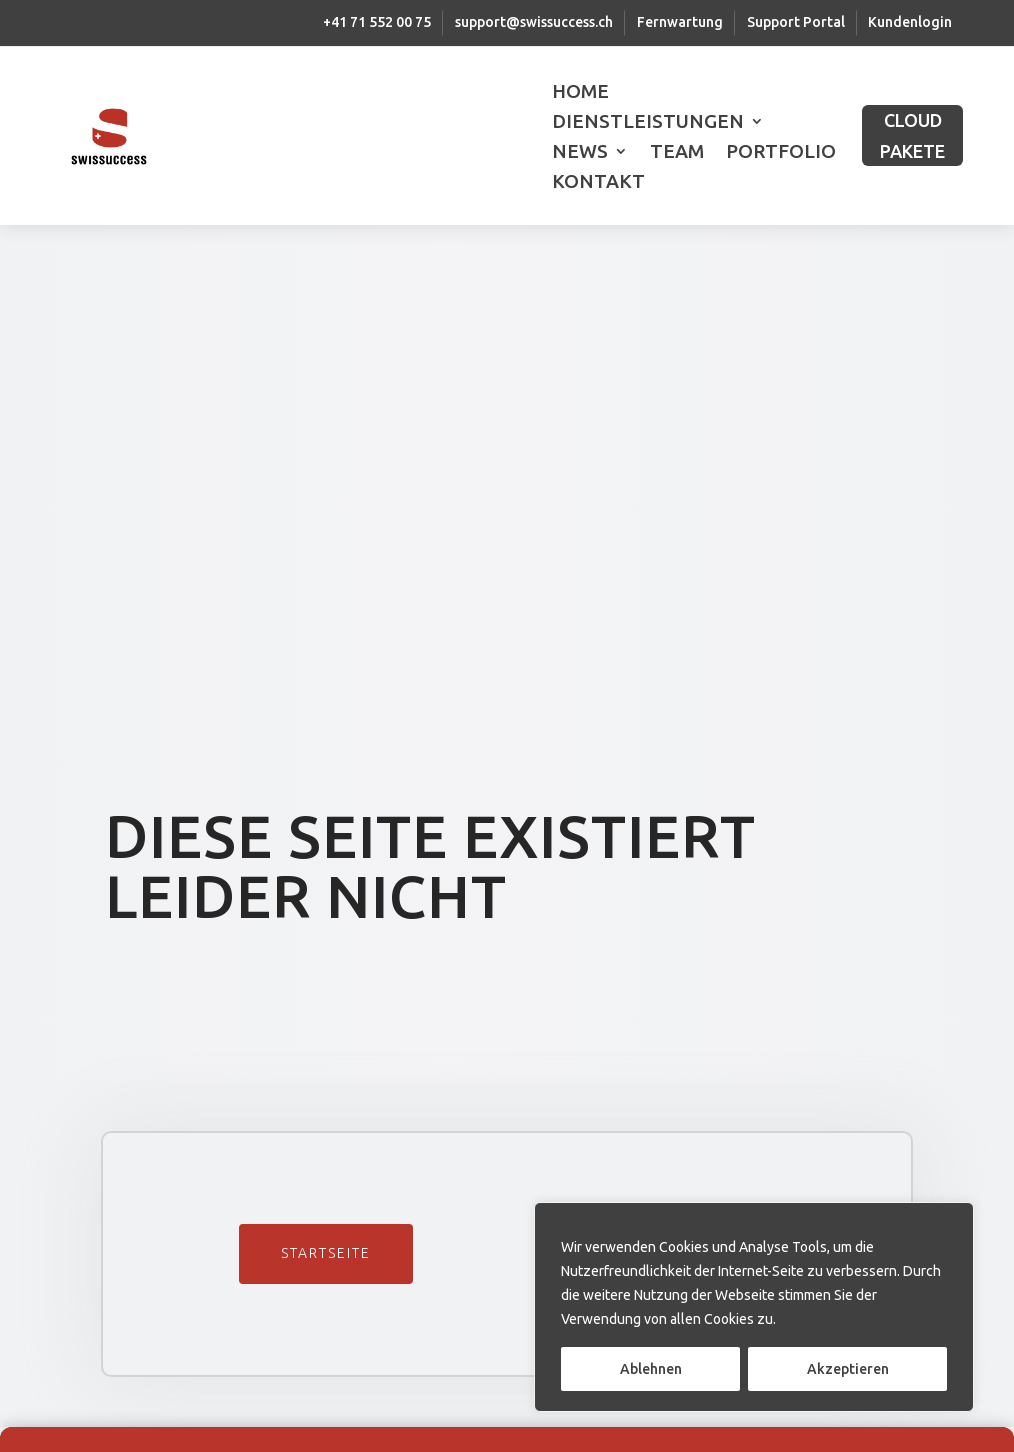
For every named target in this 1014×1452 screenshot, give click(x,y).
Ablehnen (651, 1369)
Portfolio (781, 153)
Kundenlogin (910, 22)
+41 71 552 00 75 (377, 22)
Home (580, 93)
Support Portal (796, 22)
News (580, 153)
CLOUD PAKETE (912, 135)
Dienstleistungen (648, 123)
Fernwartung (680, 22)
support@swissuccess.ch (534, 22)
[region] (754, 1307)
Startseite (326, 1253)
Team (677, 153)
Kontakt (598, 183)
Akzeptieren (848, 1369)
